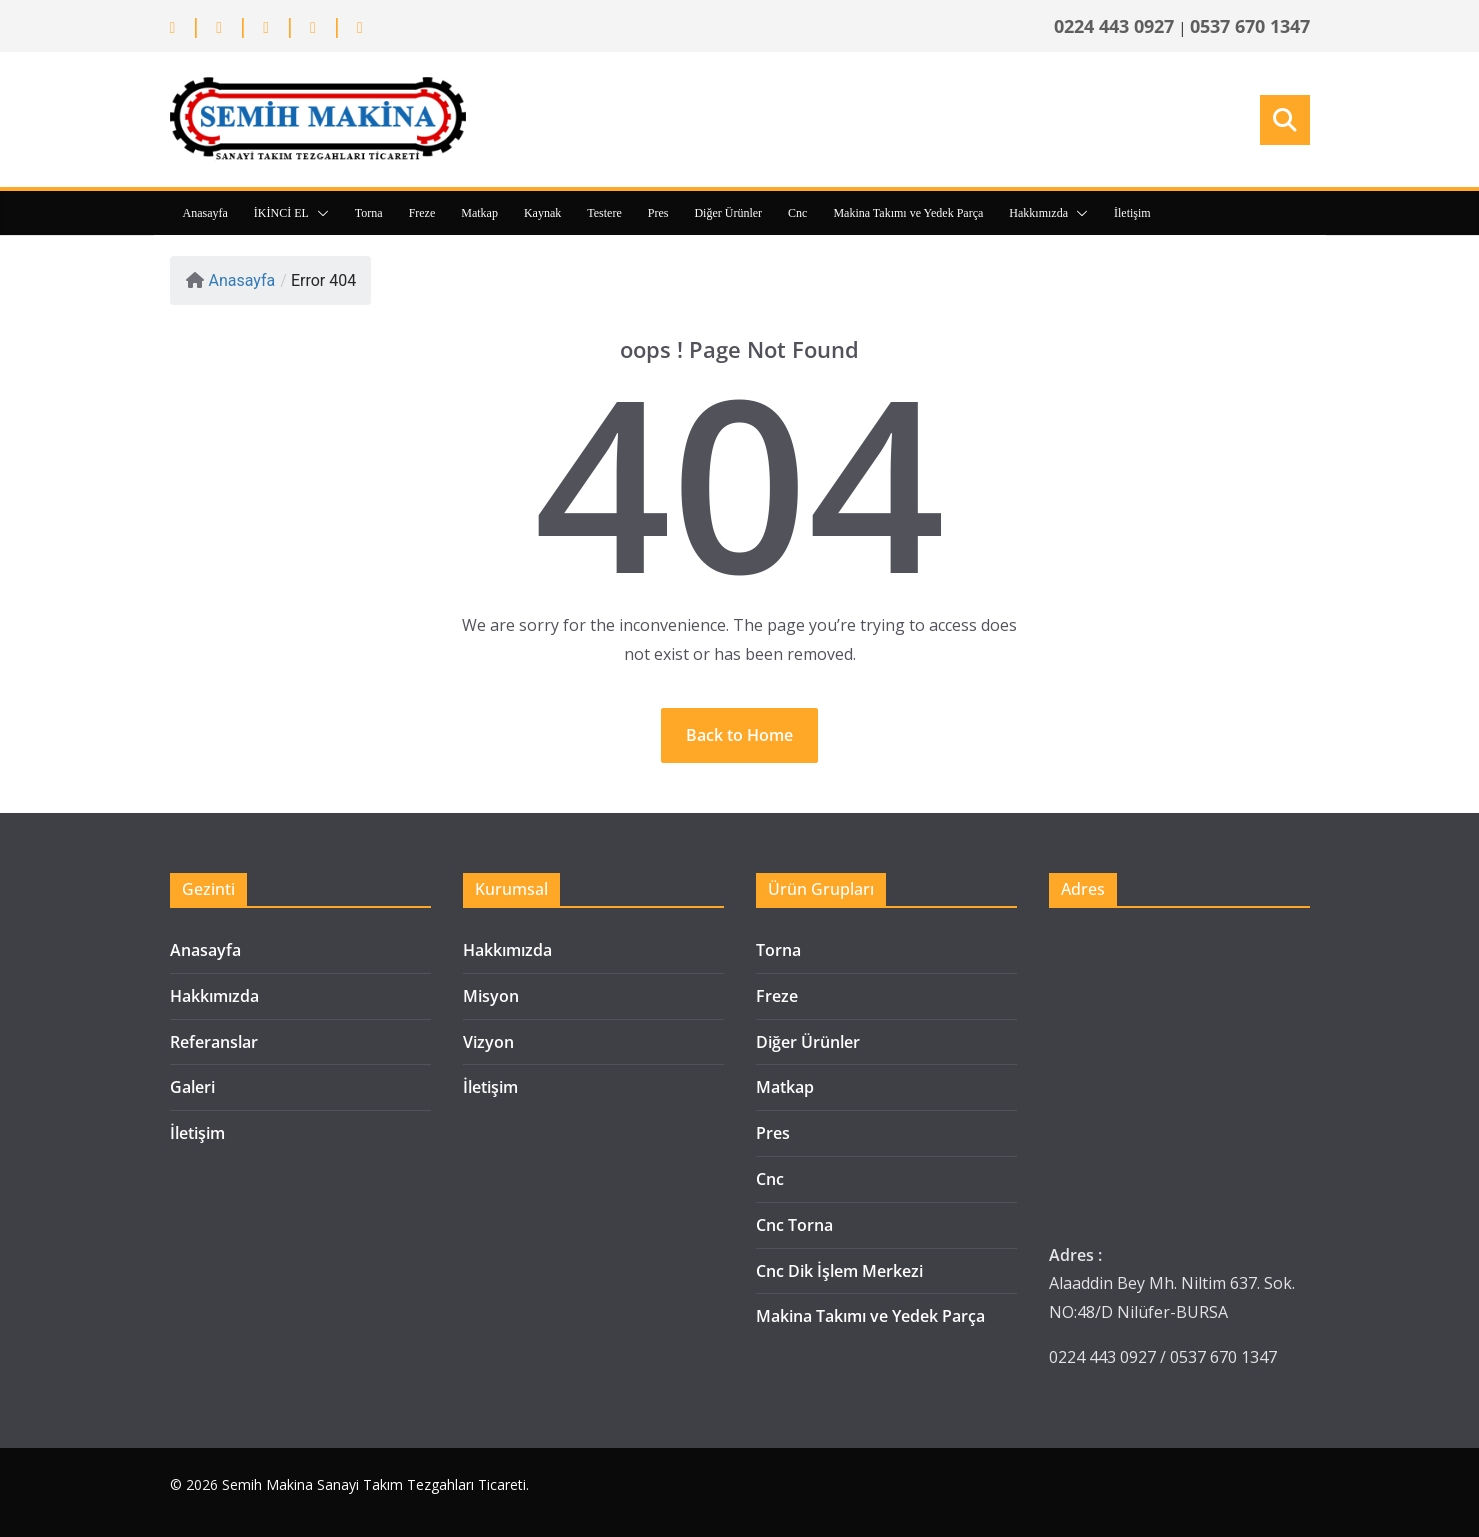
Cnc (797, 213)
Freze (422, 213)
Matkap (479, 213)
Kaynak (542, 213)
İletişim (1132, 213)
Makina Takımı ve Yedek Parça (908, 213)
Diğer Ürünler (728, 213)
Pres (658, 213)
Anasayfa (205, 213)
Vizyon (488, 1042)
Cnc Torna (794, 1225)
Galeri (192, 1087)
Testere (604, 213)
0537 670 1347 (1250, 26)
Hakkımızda (1038, 213)
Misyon (491, 996)
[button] (319, 213)
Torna (369, 213)
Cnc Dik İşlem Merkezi (839, 1271)
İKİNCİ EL (281, 213)
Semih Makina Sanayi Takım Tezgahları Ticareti (374, 1484)
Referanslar (214, 1042)
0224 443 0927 (1114, 26)
